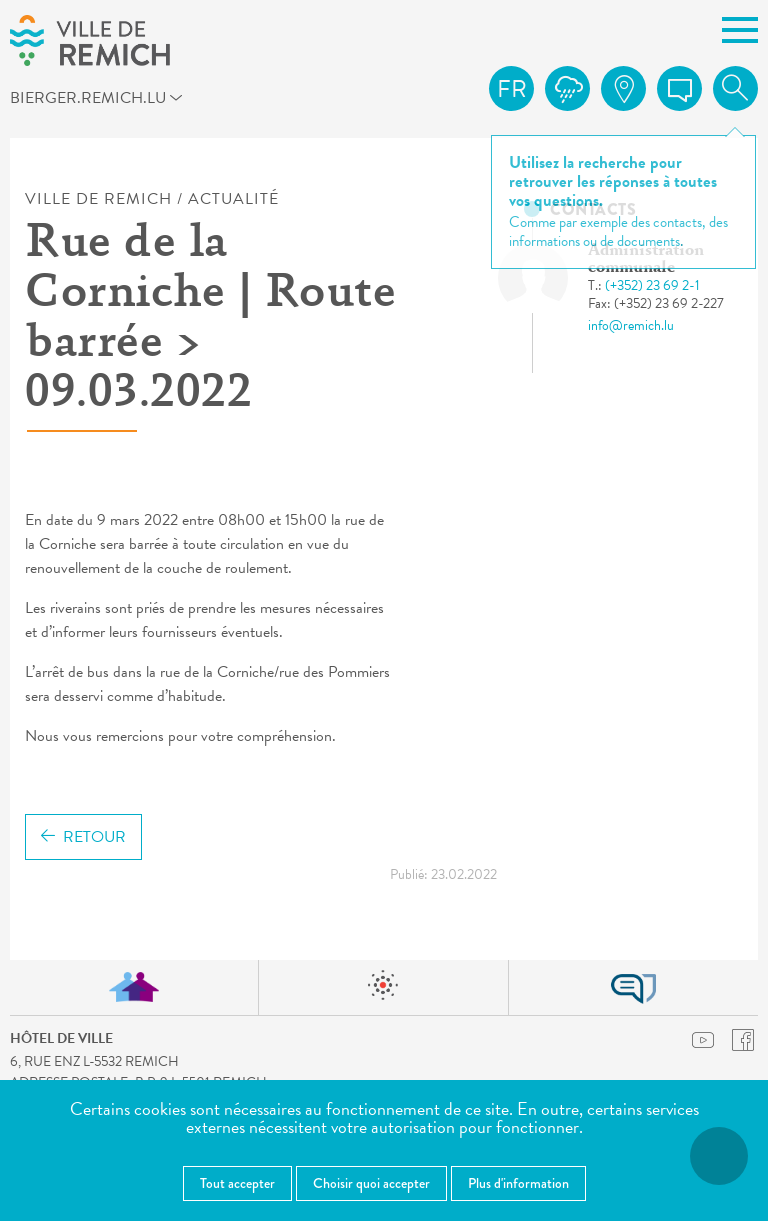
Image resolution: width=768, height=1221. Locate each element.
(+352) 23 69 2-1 (652, 285)
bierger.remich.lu (103, 101)
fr (512, 89)
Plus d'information (518, 1183)
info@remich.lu (631, 325)
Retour (83, 837)
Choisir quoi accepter (371, 1183)
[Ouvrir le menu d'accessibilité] (719, 1156)
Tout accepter (237, 1183)
